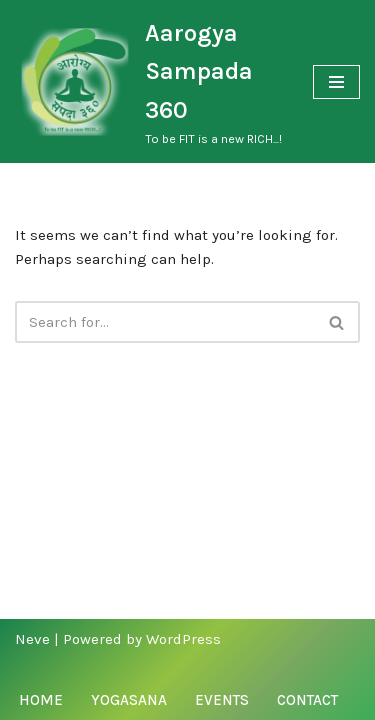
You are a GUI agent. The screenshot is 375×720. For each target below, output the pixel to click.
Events (222, 700)
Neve (32, 639)
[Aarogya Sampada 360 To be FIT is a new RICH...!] (149, 81)
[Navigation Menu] (336, 82)
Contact (307, 700)
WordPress (183, 639)
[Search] (165, 322)
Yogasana (129, 700)
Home (41, 700)
